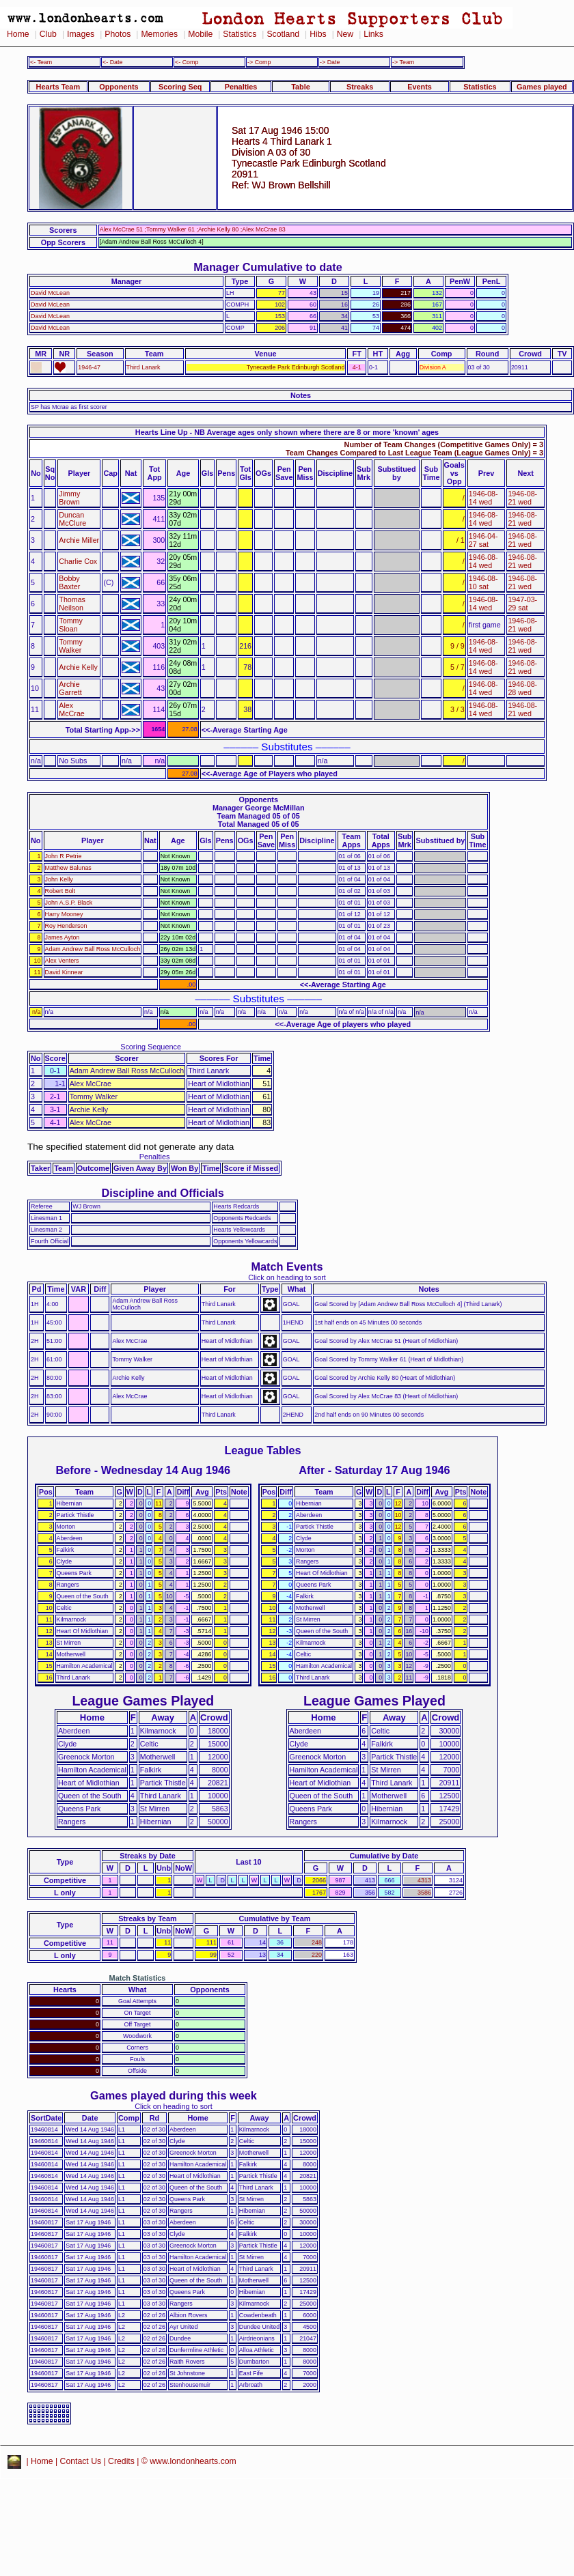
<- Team (41, 62)
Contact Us (81, 2461)
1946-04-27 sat (483, 540)
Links (373, 34)
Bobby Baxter (69, 582)
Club (48, 34)
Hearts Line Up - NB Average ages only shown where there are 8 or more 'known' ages (287, 432)
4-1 (357, 367)
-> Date (330, 62)
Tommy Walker (70, 646)
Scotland (282, 34)
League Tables (263, 1450)
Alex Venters (62, 960)
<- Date (112, 62)
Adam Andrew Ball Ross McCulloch (93, 949)
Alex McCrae (71, 709)
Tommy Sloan (70, 625)
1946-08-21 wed (522, 498)
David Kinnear (64, 972)
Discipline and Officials (162, 1193)
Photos (118, 34)
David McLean (50, 292)
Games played (542, 87)
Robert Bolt (60, 891)
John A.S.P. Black (69, 902)
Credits (121, 2461)
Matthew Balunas (68, 867)
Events (419, 87)
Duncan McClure (72, 519)
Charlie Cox (78, 561)
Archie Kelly (78, 667)
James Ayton (62, 937)
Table (300, 87)
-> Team (403, 62)
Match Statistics (137, 1978)
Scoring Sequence (150, 1047)
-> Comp (259, 62)
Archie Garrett (70, 688)
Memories (159, 34)
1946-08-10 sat (483, 582)
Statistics (239, 34)
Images (80, 34)
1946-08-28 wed (522, 688)
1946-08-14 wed (483, 498)
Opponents (118, 87)
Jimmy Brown (69, 498)
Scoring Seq (180, 87)
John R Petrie (63, 856)
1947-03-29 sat (522, 603)
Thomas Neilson (72, 603)
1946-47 (89, 367)
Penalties (241, 87)
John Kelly (59, 879)
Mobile (200, 34)
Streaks (359, 87)
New (345, 34)
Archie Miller (79, 540)
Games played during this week (173, 2095)
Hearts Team (58, 87)
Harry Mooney (64, 914)
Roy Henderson (66, 925)
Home (18, 34)
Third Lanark (143, 367)
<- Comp (186, 62)
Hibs (318, 34)
